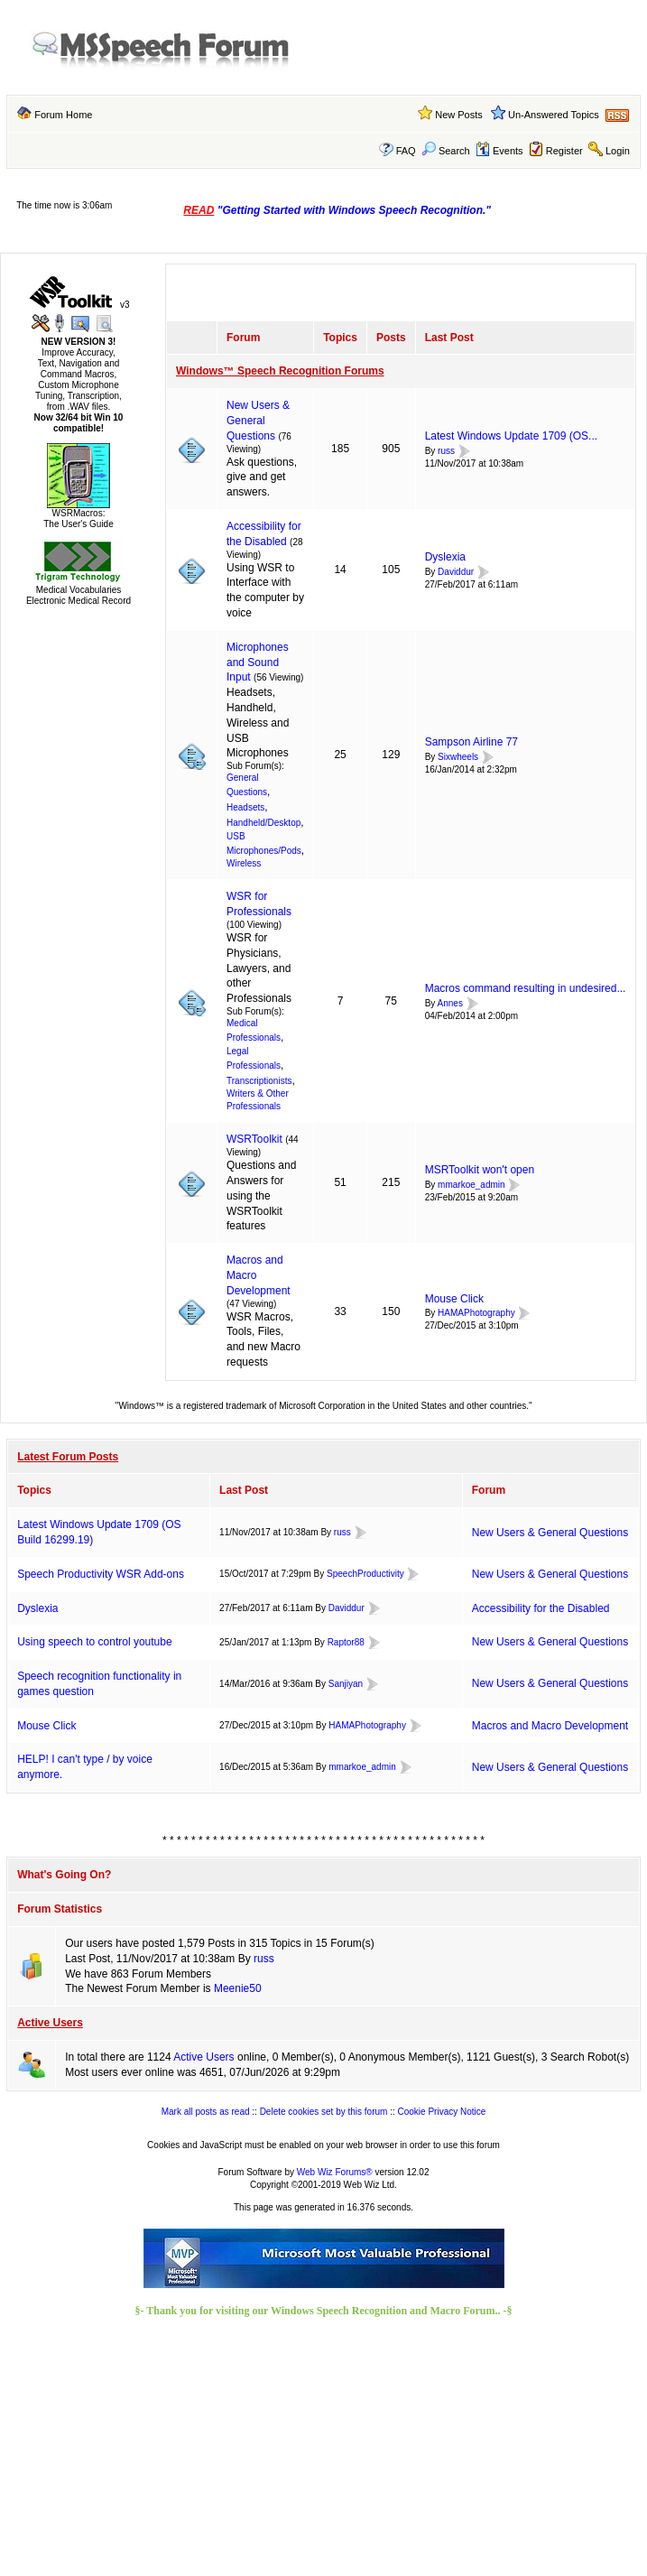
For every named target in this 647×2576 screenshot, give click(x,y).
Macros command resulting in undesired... (525, 988)
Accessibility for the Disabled (541, 1608)
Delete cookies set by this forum (324, 2112)
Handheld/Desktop (263, 823)
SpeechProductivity (365, 1574)
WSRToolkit (254, 1139)
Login (617, 150)
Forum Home (63, 114)
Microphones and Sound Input (257, 662)
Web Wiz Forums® (335, 2172)
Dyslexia (445, 557)
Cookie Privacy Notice (442, 2112)
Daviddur (456, 572)
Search (445, 150)
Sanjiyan (345, 1684)
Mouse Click (454, 1299)
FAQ (406, 150)
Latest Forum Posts (67, 1456)
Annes (450, 1003)
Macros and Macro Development (550, 1725)
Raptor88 (346, 1642)
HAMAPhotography (476, 1314)
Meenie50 (238, 1988)
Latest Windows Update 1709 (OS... (511, 436)
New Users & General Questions (258, 420)
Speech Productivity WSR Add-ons (100, 1574)
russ (446, 451)
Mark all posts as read (206, 2112)
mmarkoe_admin (471, 1185)
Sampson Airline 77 (471, 742)
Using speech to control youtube (94, 1641)
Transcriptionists (258, 1081)
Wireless (243, 863)
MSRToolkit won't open (479, 1169)
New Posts (459, 114)
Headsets (245, 807)
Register (564, 150)
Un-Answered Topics (553, 114)
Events (499, 150)
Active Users (50, 2022)
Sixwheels (458, 757)
